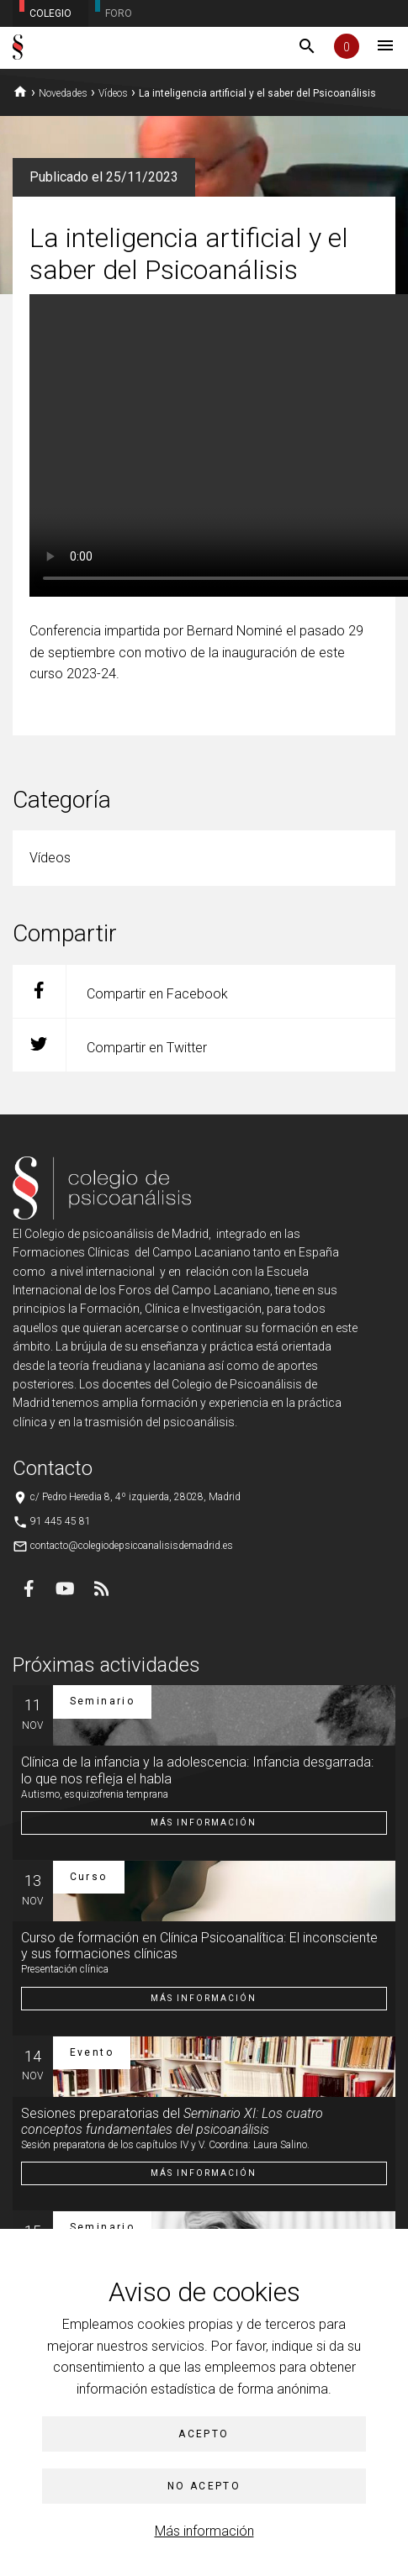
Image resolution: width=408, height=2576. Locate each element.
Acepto (203, 2434)
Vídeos (113, 93)
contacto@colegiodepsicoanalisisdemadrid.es (131, 1545)
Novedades (63, 93)
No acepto (204, 2486)
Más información (204, 2531)
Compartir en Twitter (110, 1045)
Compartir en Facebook (120, 991)
